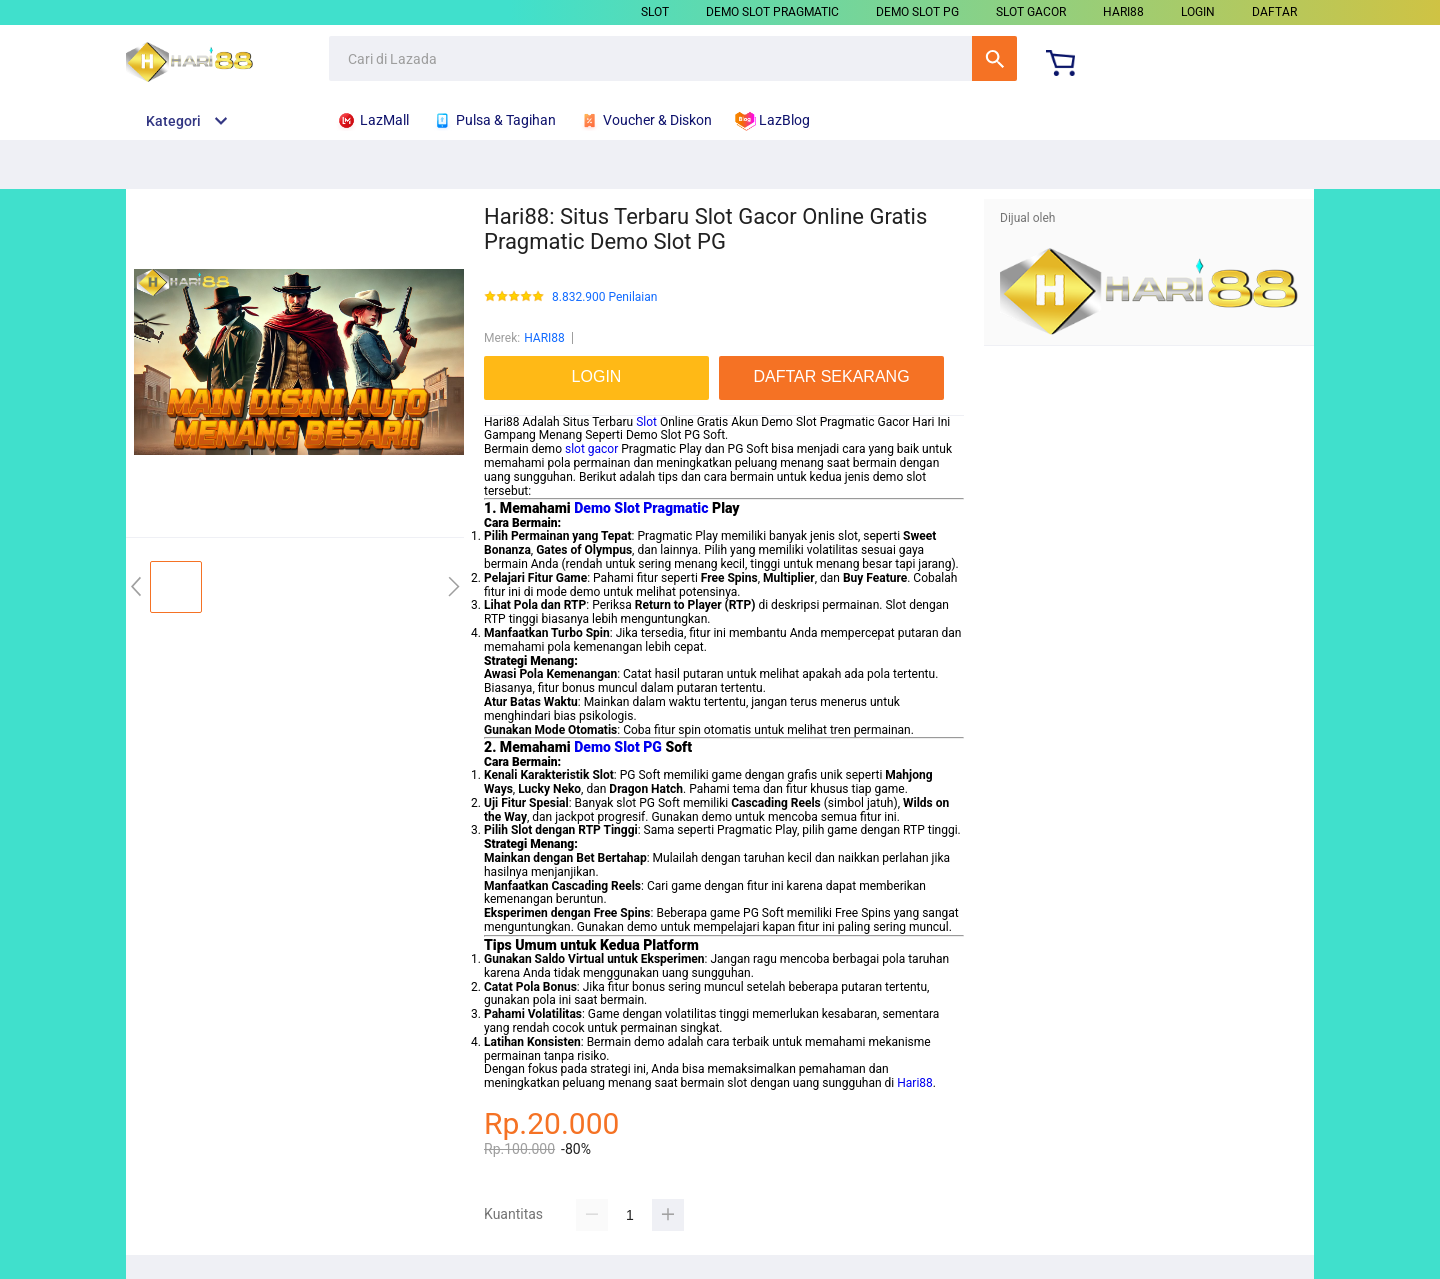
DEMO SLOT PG (917, 12)
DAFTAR (1274, 12)
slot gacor (591, 449)
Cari (994, 58)
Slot (646, 422)
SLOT (655, 12)
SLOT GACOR (1031, 12)
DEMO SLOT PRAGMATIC (772, 12)
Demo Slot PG (618, 747)
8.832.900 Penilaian (604, 297)
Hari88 (915, 1083)
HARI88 (1123, 12)
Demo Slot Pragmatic (641, 508)
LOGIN (1198, 12)
